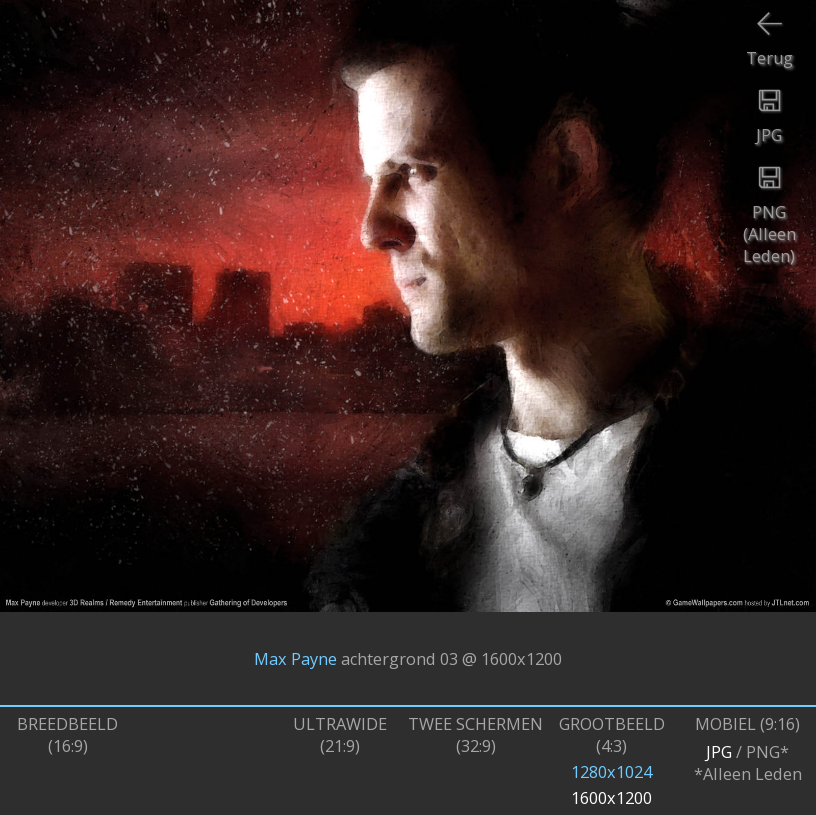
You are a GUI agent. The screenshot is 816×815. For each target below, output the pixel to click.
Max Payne (295, 659)
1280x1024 (611, 772)
